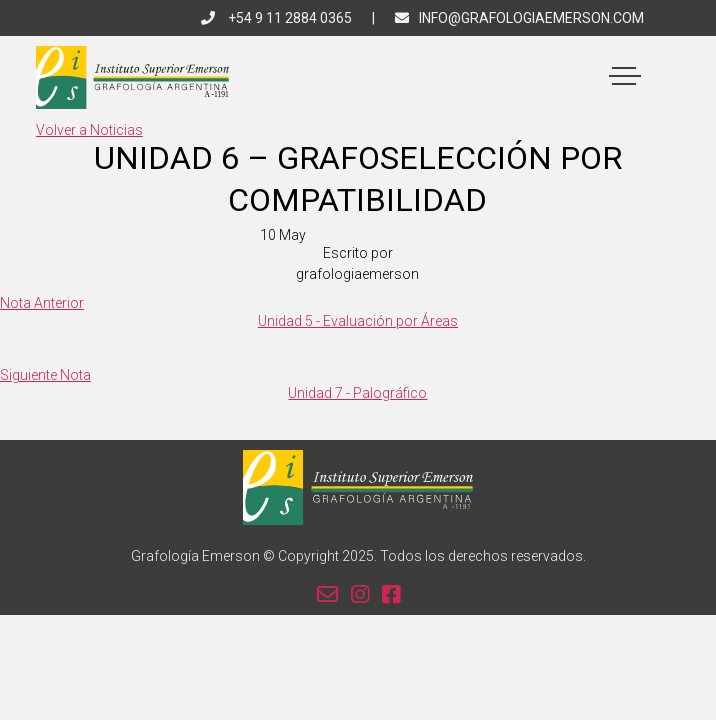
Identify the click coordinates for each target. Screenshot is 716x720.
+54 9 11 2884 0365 (276, 18)
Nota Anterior (42, 303)
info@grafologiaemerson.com (519, 18)
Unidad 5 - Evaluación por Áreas (358, 321)
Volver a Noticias (89, 130)
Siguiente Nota (45, 375)
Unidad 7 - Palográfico (357, 393)
